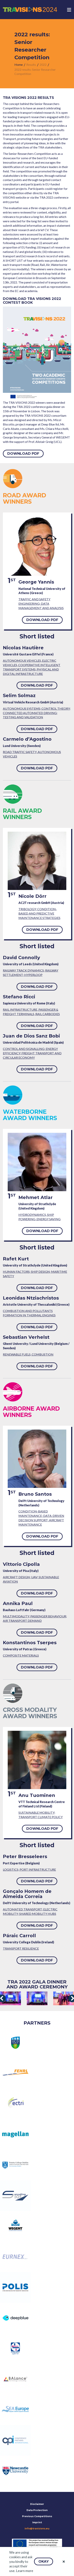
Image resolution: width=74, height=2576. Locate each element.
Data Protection (37, 2510)
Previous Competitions (37, 2516)
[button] (43, 2561)
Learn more (24, 2571)
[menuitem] (18, 65)
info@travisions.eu (37, 2528)
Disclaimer (37, 2504)
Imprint (37, 2522)
